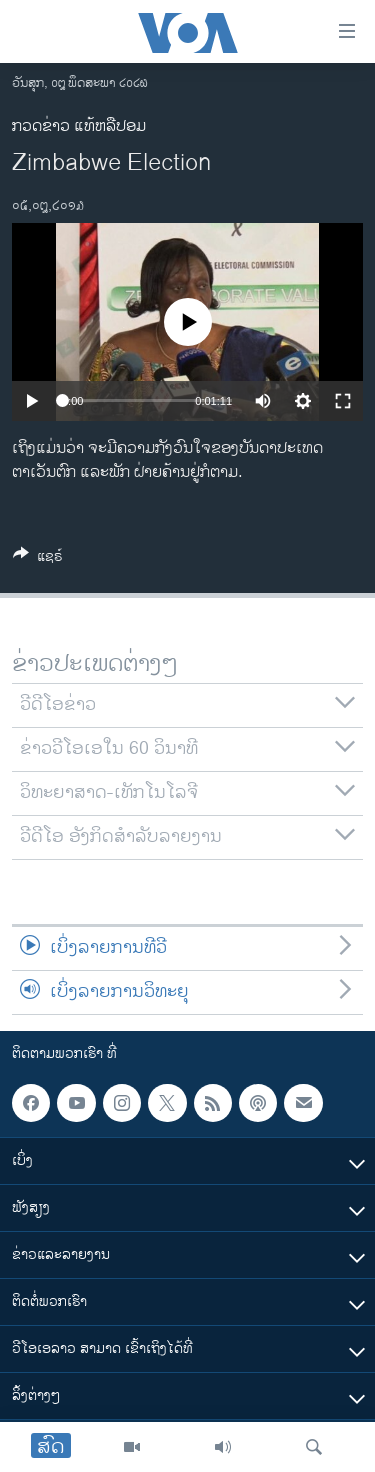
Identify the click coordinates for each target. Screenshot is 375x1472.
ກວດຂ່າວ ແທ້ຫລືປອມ (79, 126)
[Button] (38, 559)
